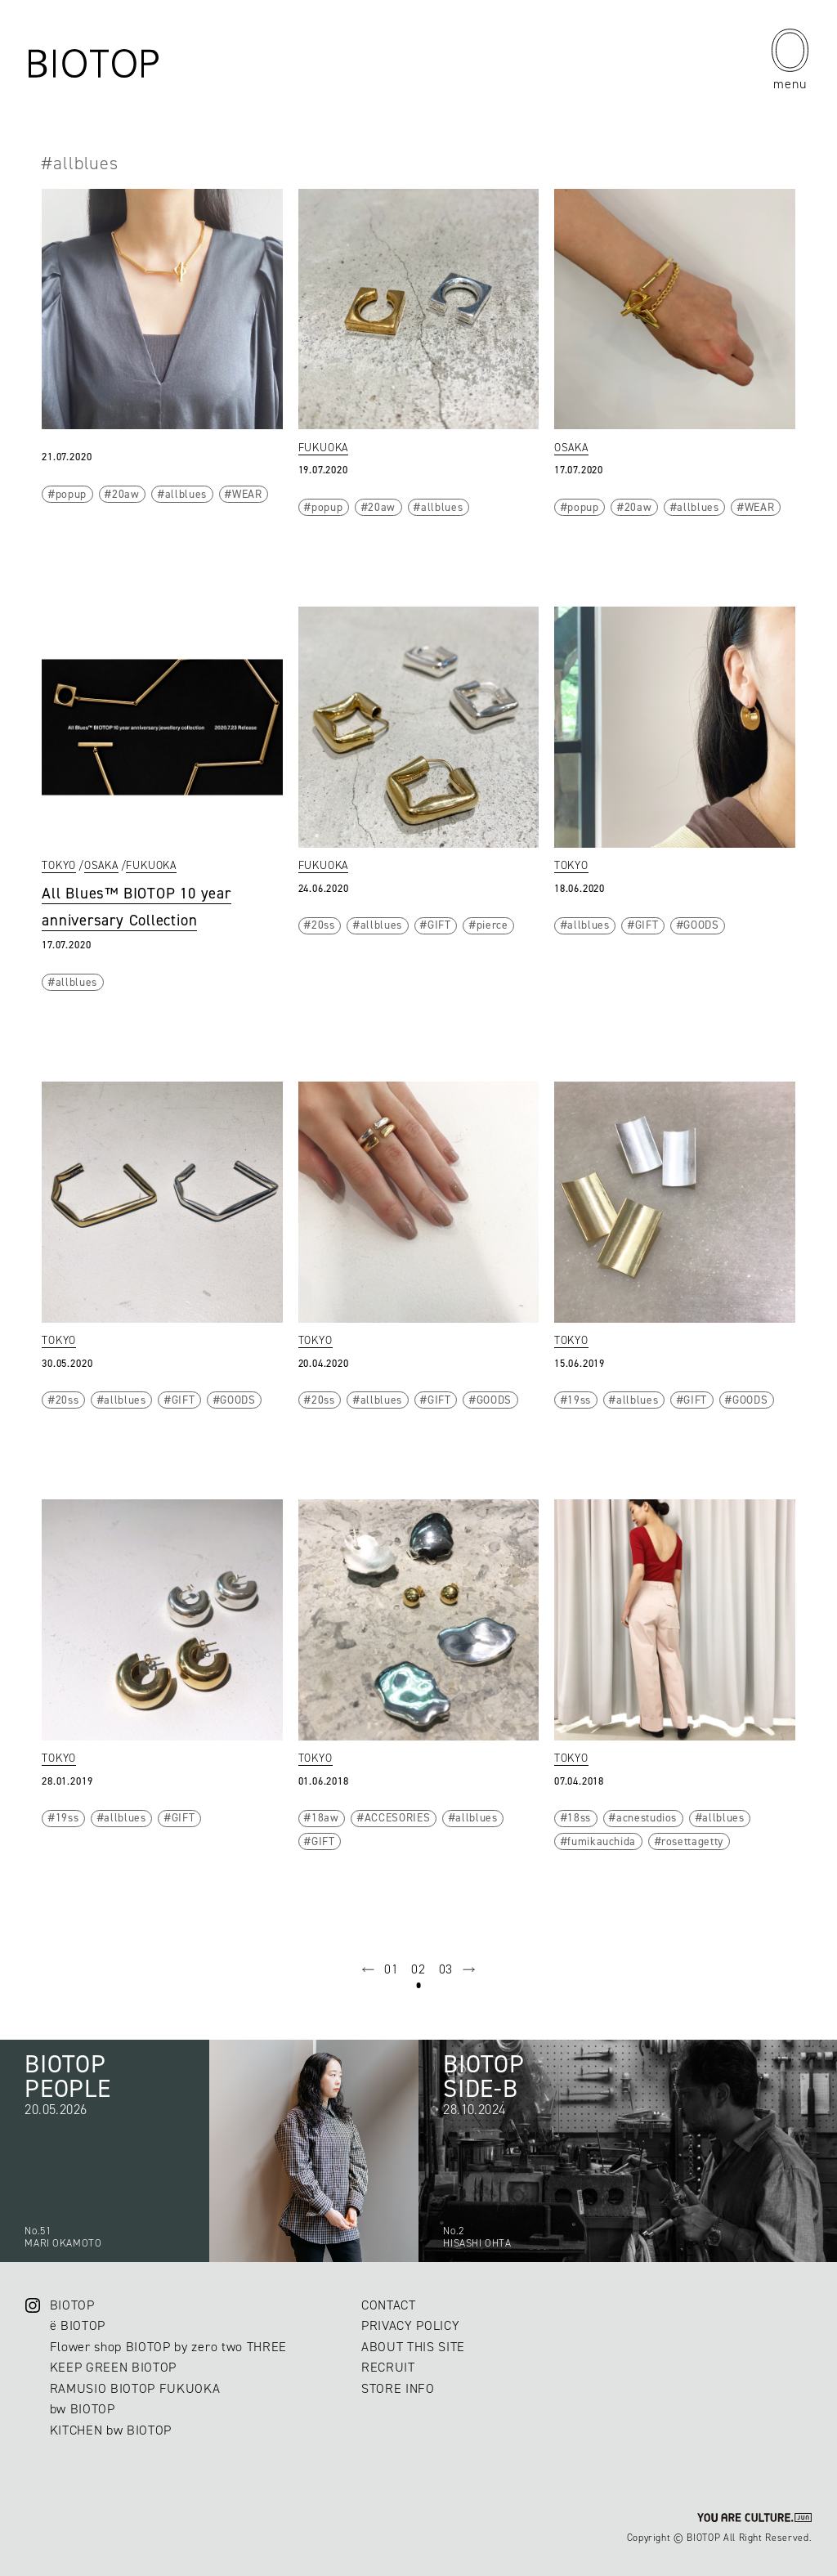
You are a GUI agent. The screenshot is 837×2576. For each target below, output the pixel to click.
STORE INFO (398, 2388)
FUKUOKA (323, 447)
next (469, 1969)
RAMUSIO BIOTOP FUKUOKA (135, 2388)
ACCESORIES (398, 1817)
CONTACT (388, 2305)
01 (391, 1969)
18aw (325, 1817)
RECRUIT (388, 2367)
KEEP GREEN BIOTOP (113, 2367)
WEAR (247, 493)
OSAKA (571, 447)
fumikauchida (601, 1841)
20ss (323, 924)
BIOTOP (72, 2305)
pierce (492, 924)
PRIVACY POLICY (410, 2325)
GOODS (700, 924)
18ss (579, 1817)
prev (368, 1969)
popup (71, 493)
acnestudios (646, 1817)
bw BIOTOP (82, 2408)
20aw (126, 493)
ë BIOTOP (77, 2325)
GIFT (439, 924)
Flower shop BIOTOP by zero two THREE (168, 2346)
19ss (579, 1399)
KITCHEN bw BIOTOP (111, 2430)
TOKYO (59, 865)
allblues (186, 493)
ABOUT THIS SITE (413, 2346)
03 (446, 1969)
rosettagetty (692, 1841)
